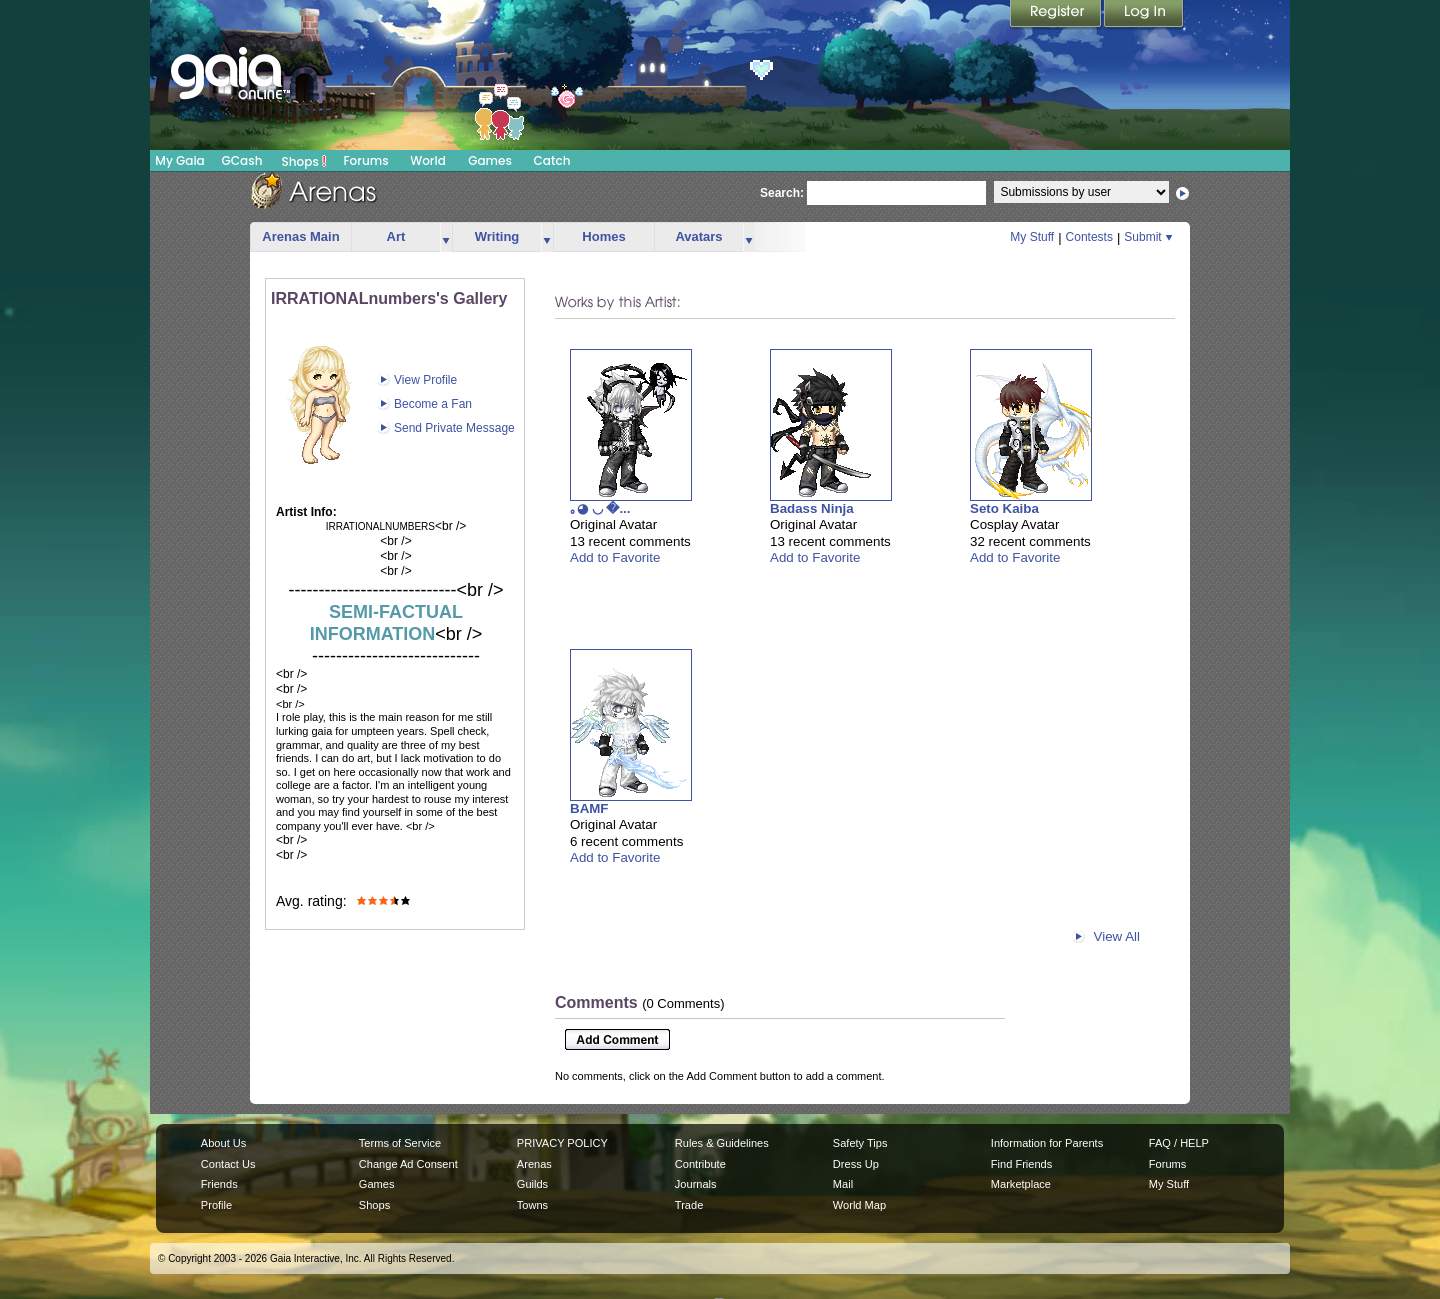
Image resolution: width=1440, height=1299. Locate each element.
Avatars (698, 236)
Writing (497, 236)
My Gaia (179, 160)
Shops (304, 161)
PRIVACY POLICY (562, 1143)
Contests (1089, 237)
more (446, 237)
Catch (552, 160)
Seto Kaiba (1004, 508)
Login (1144, 15)
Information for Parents (1047, 1143)
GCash (242, 160)
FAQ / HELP (1179, 1143)
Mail (843, 1184)
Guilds (532, 1184)
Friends (219, 1184)
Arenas (534, 1164)
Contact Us (228, 1164)
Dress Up (856, 1164)
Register (1057, 15)
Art (396, 236)
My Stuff (1032, 237)
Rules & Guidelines (722, 1143)
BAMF (589, 808)
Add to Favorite (615, 557)
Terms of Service (400, 1143)
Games (490, 160)
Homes (603, 236)
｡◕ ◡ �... (600, 508)
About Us (223, 1143)
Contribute (700, 1164)
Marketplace (1021, 1184)
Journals (696, 1184)
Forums (365, 160)
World (428, 160)
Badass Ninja (812, 508)
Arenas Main (300, 236)
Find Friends (1021, 1164)
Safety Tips (860, 1143)
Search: (782, 193)
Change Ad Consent (408, 1164)
